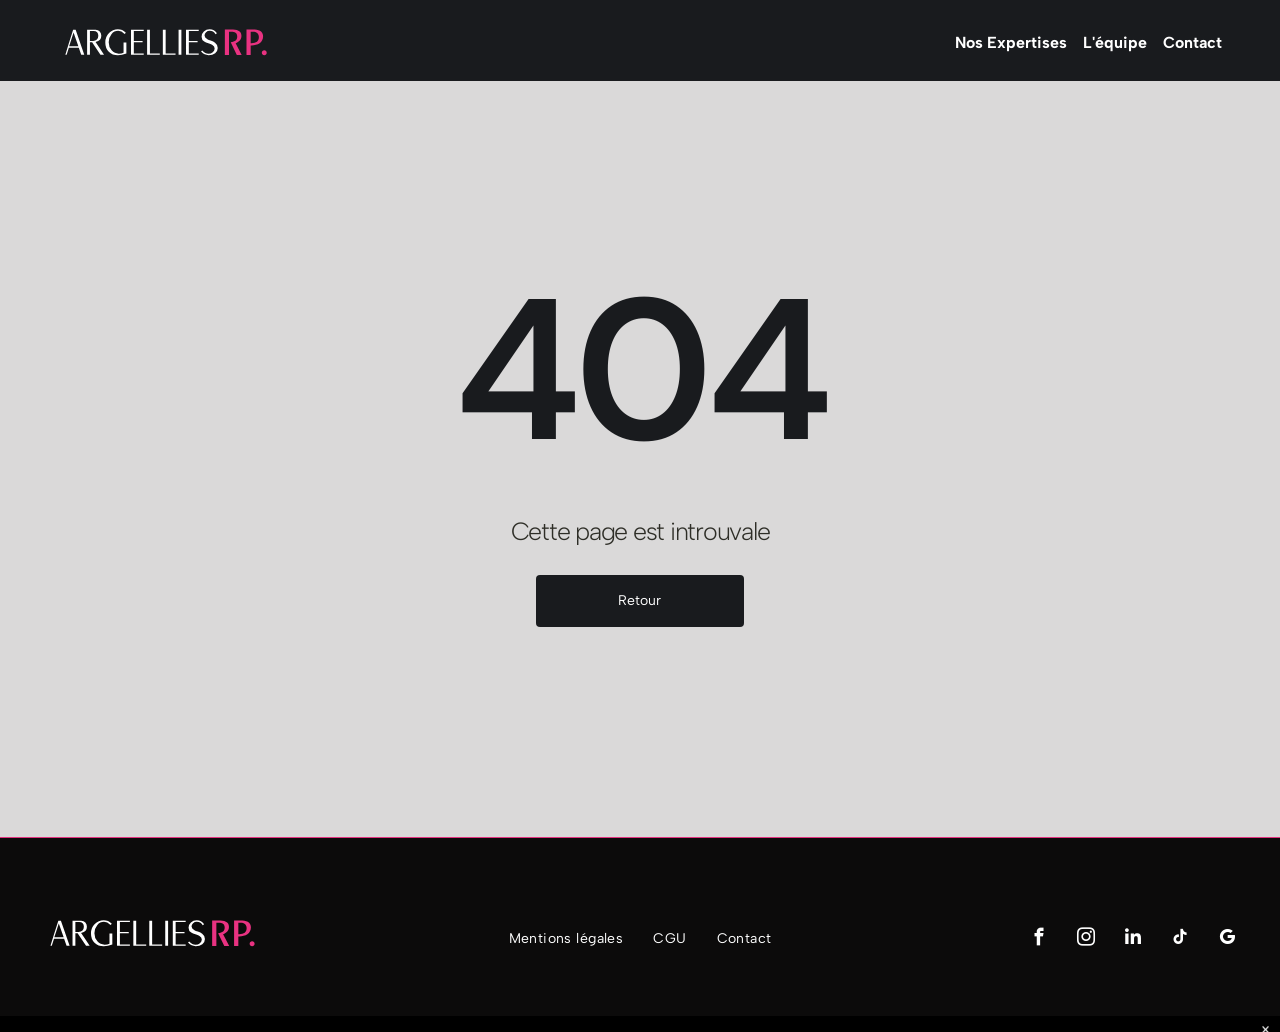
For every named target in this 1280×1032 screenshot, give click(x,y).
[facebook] (1038, 940)
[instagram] (1085, 940)
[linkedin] (1132, 940)
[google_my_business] (1226, 940)
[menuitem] (566, 938)
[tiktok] (1179, 940)
